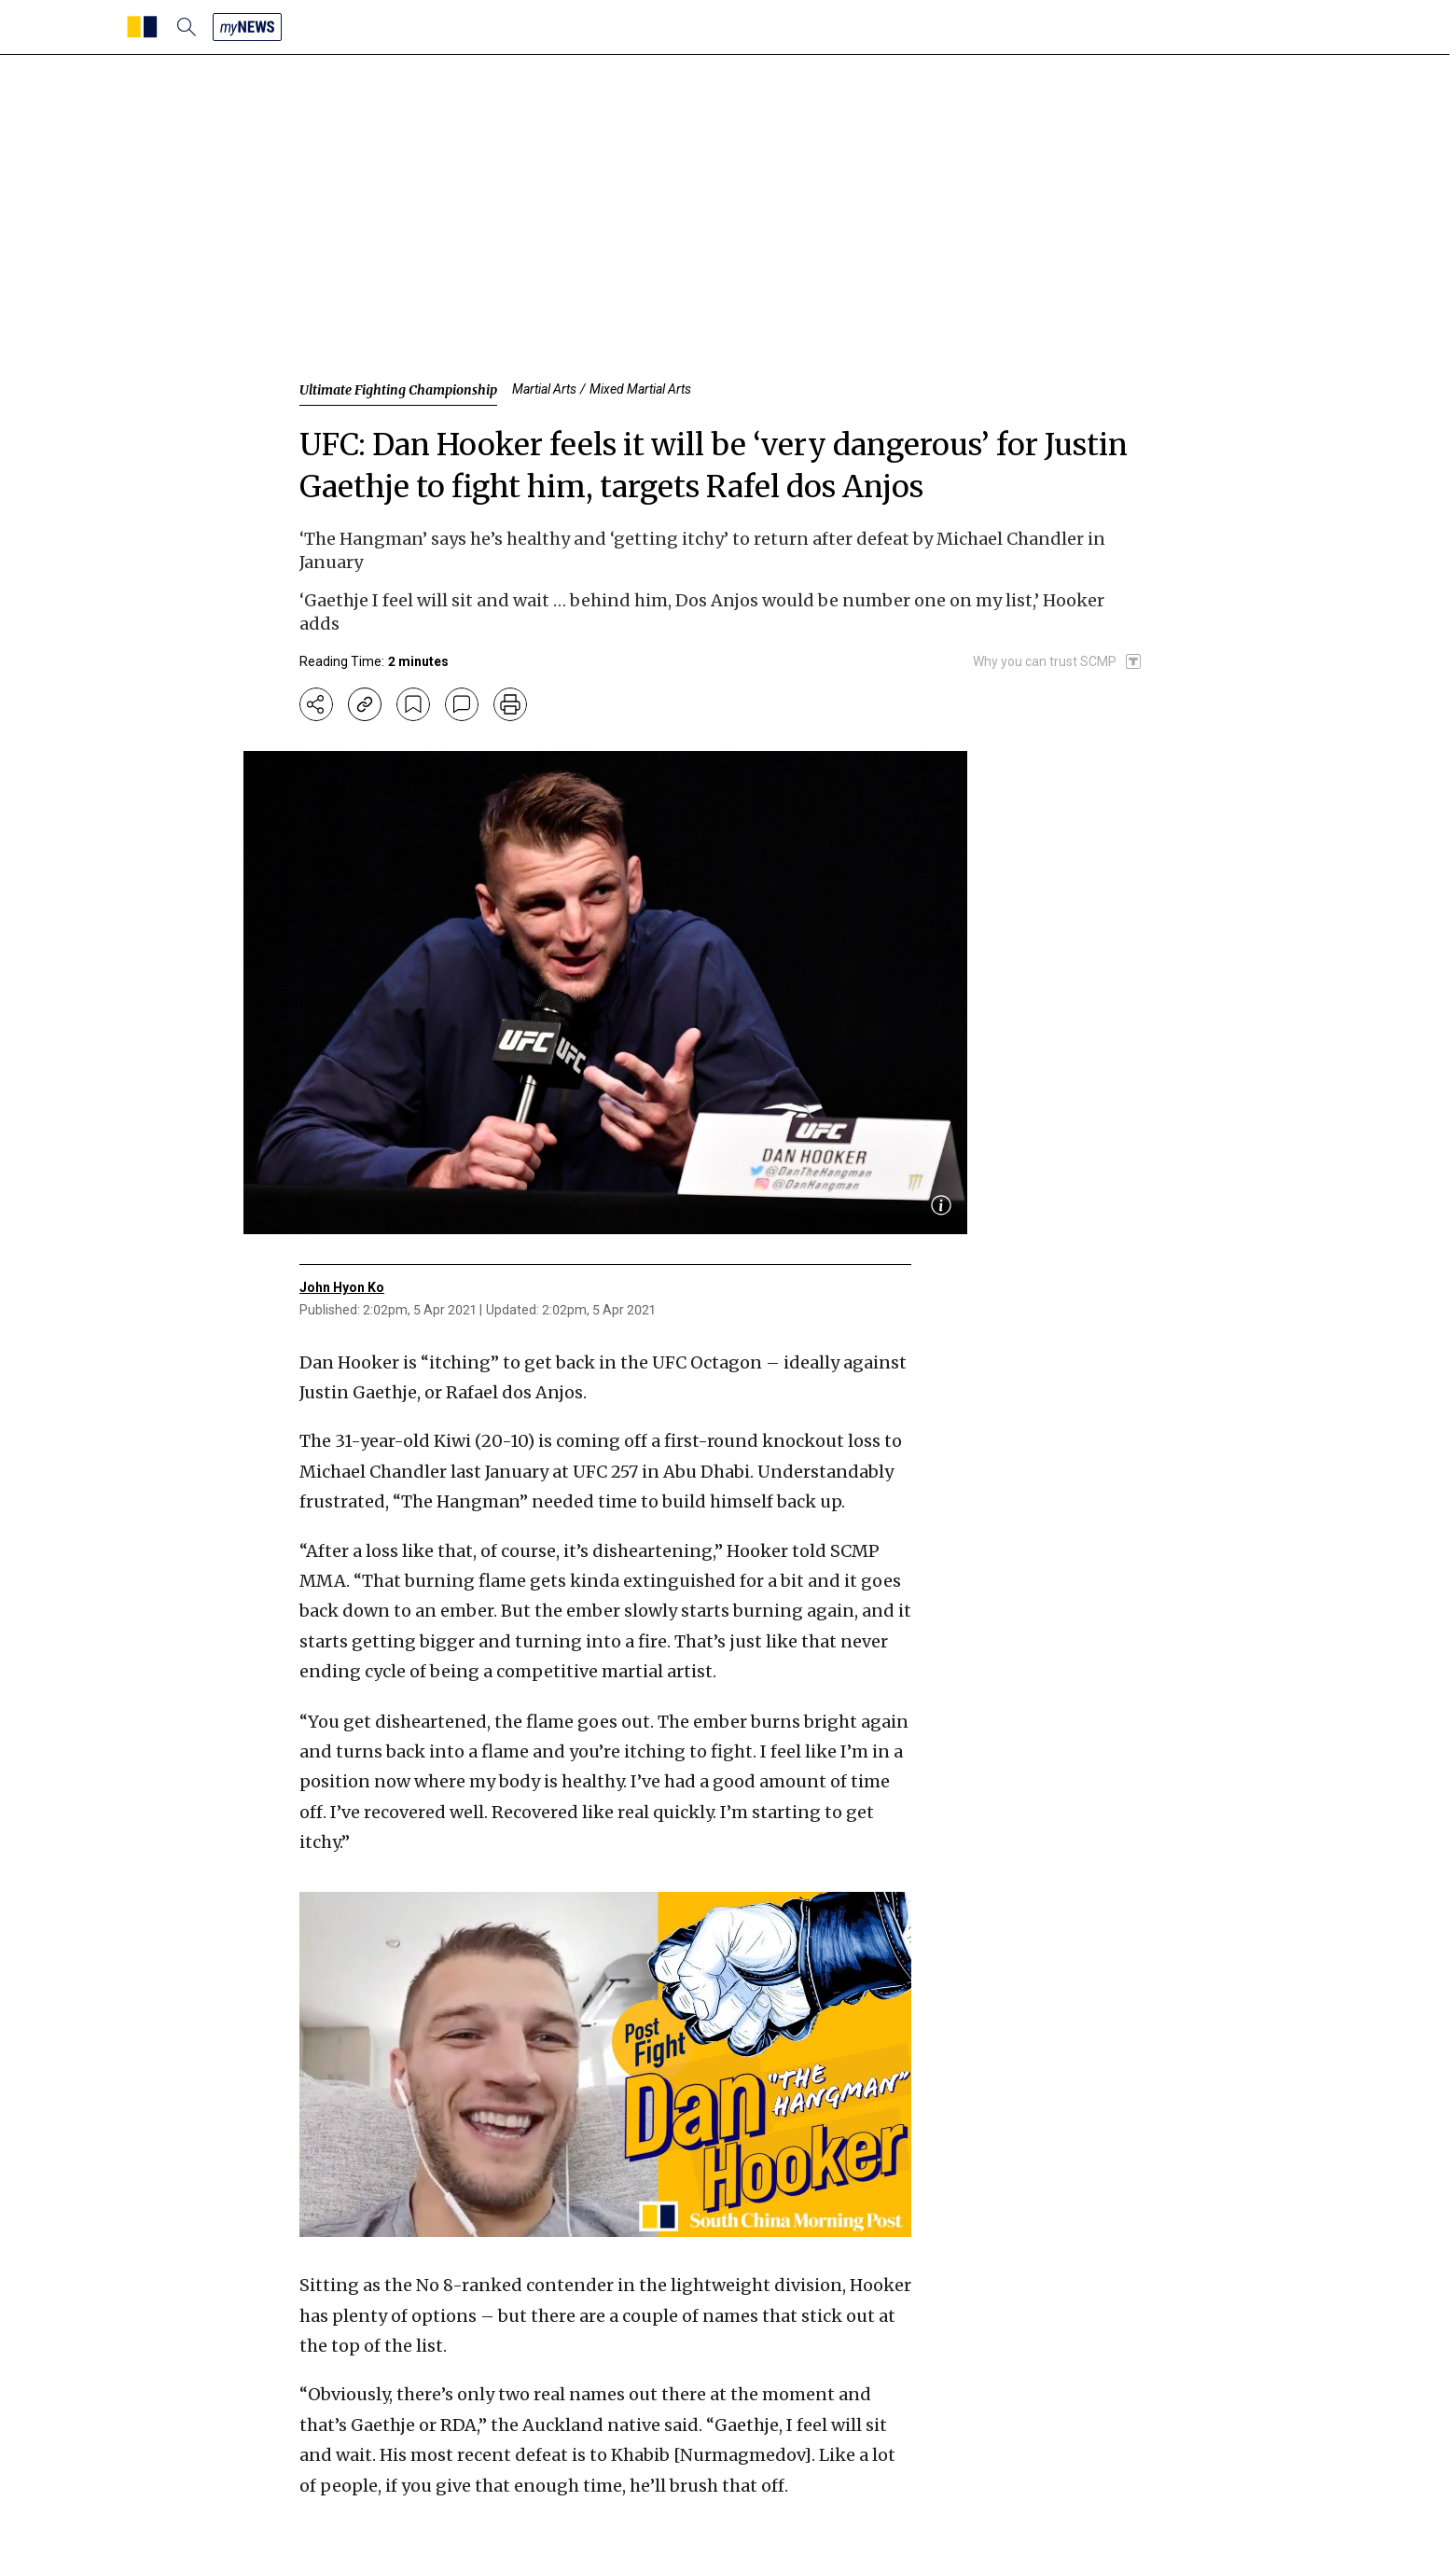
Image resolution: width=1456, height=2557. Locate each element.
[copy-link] (364, 704)
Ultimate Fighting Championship (398, 390)
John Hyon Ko (341, 1287)
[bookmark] (413, 704)
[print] (510, 704)
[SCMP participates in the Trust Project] (1058, 661)
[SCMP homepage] (142, 27)
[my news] (247, 27)
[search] (186, 27)
